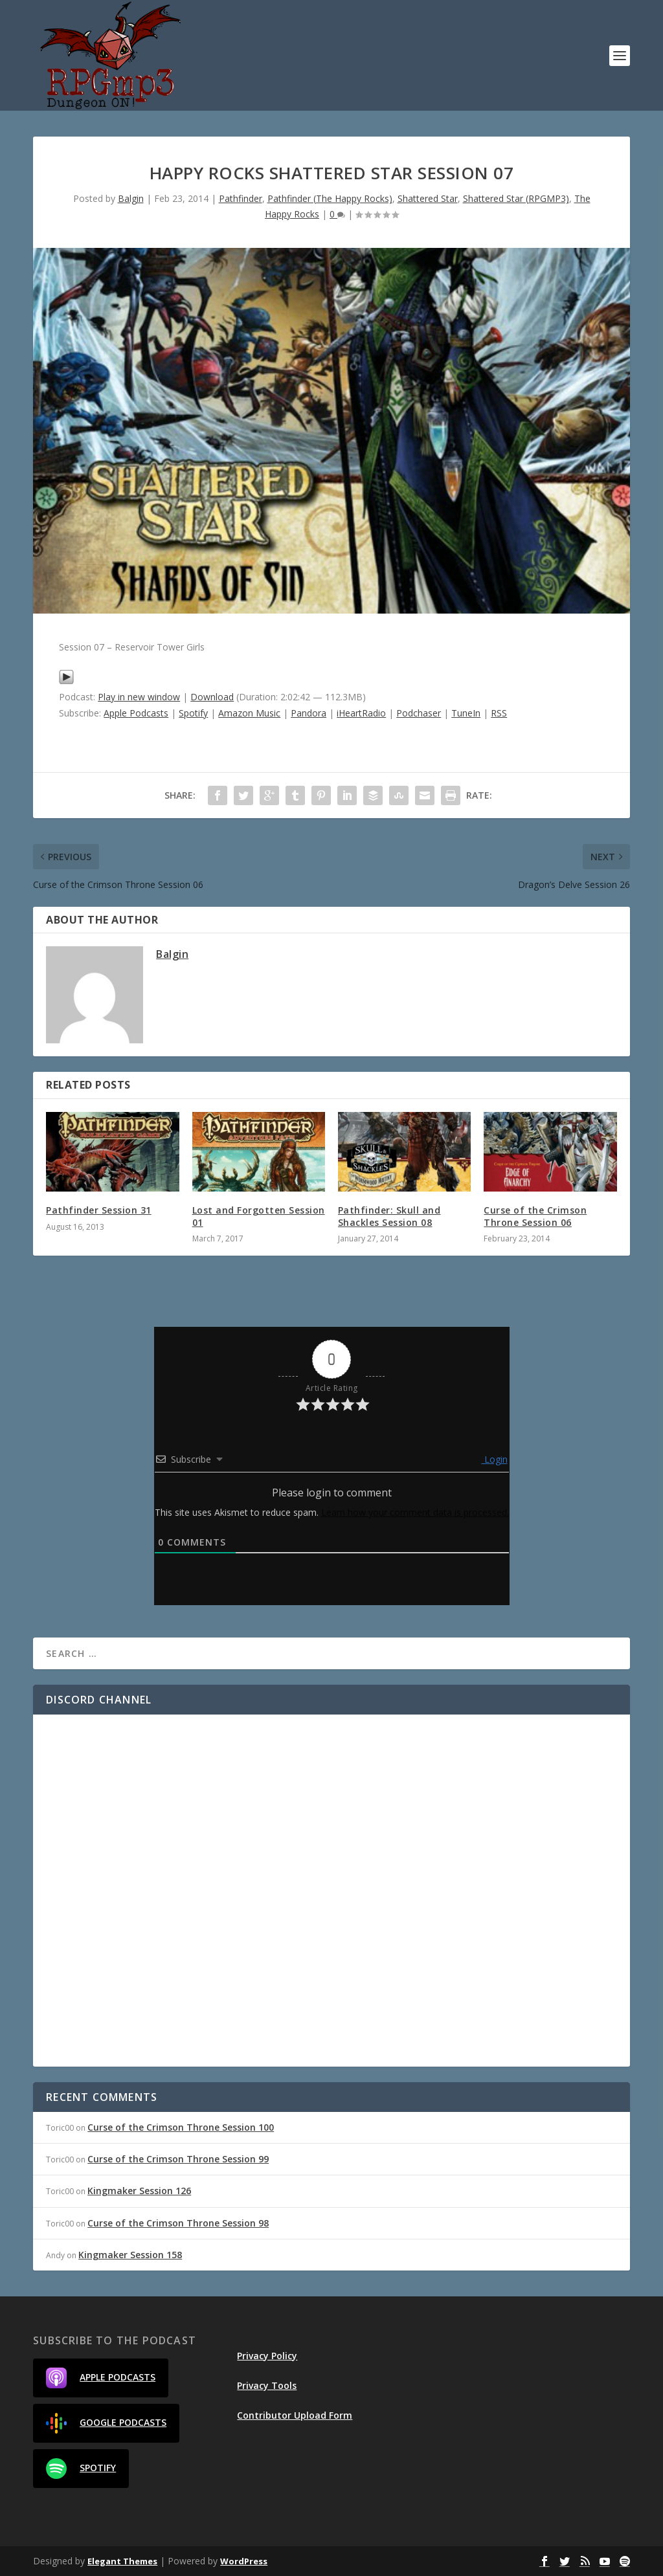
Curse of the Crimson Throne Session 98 (178, 2223)
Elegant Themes (122, 2561)
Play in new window (139, 697)
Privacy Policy (267, 2355)
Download (212, 697)
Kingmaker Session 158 (130, 2254)
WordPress (243, 2561)
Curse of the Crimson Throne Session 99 (178, 2159)
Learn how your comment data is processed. (415, 1512)
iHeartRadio (361, 713)
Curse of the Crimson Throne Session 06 (535, 1216)
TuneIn (465, 713)
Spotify (193, 713)
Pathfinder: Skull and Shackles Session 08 (389, 1216)
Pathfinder (240, 198)
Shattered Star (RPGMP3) (516, 198)
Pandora (308, 713)
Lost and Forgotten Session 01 (258, 1216)
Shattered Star (428, 198)
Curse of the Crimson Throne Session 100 (180, 2127)
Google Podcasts (106, 2423)
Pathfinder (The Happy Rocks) (329, 198)
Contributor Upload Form (294, 2415)
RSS (499, 713)
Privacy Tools (267, 2385)
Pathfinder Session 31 (99, 1210)
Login (495, 1459)
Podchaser (418, 713)
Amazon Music (249, 713)
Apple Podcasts (136, 713)
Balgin (131, 198)
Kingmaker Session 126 (139, 2190)
